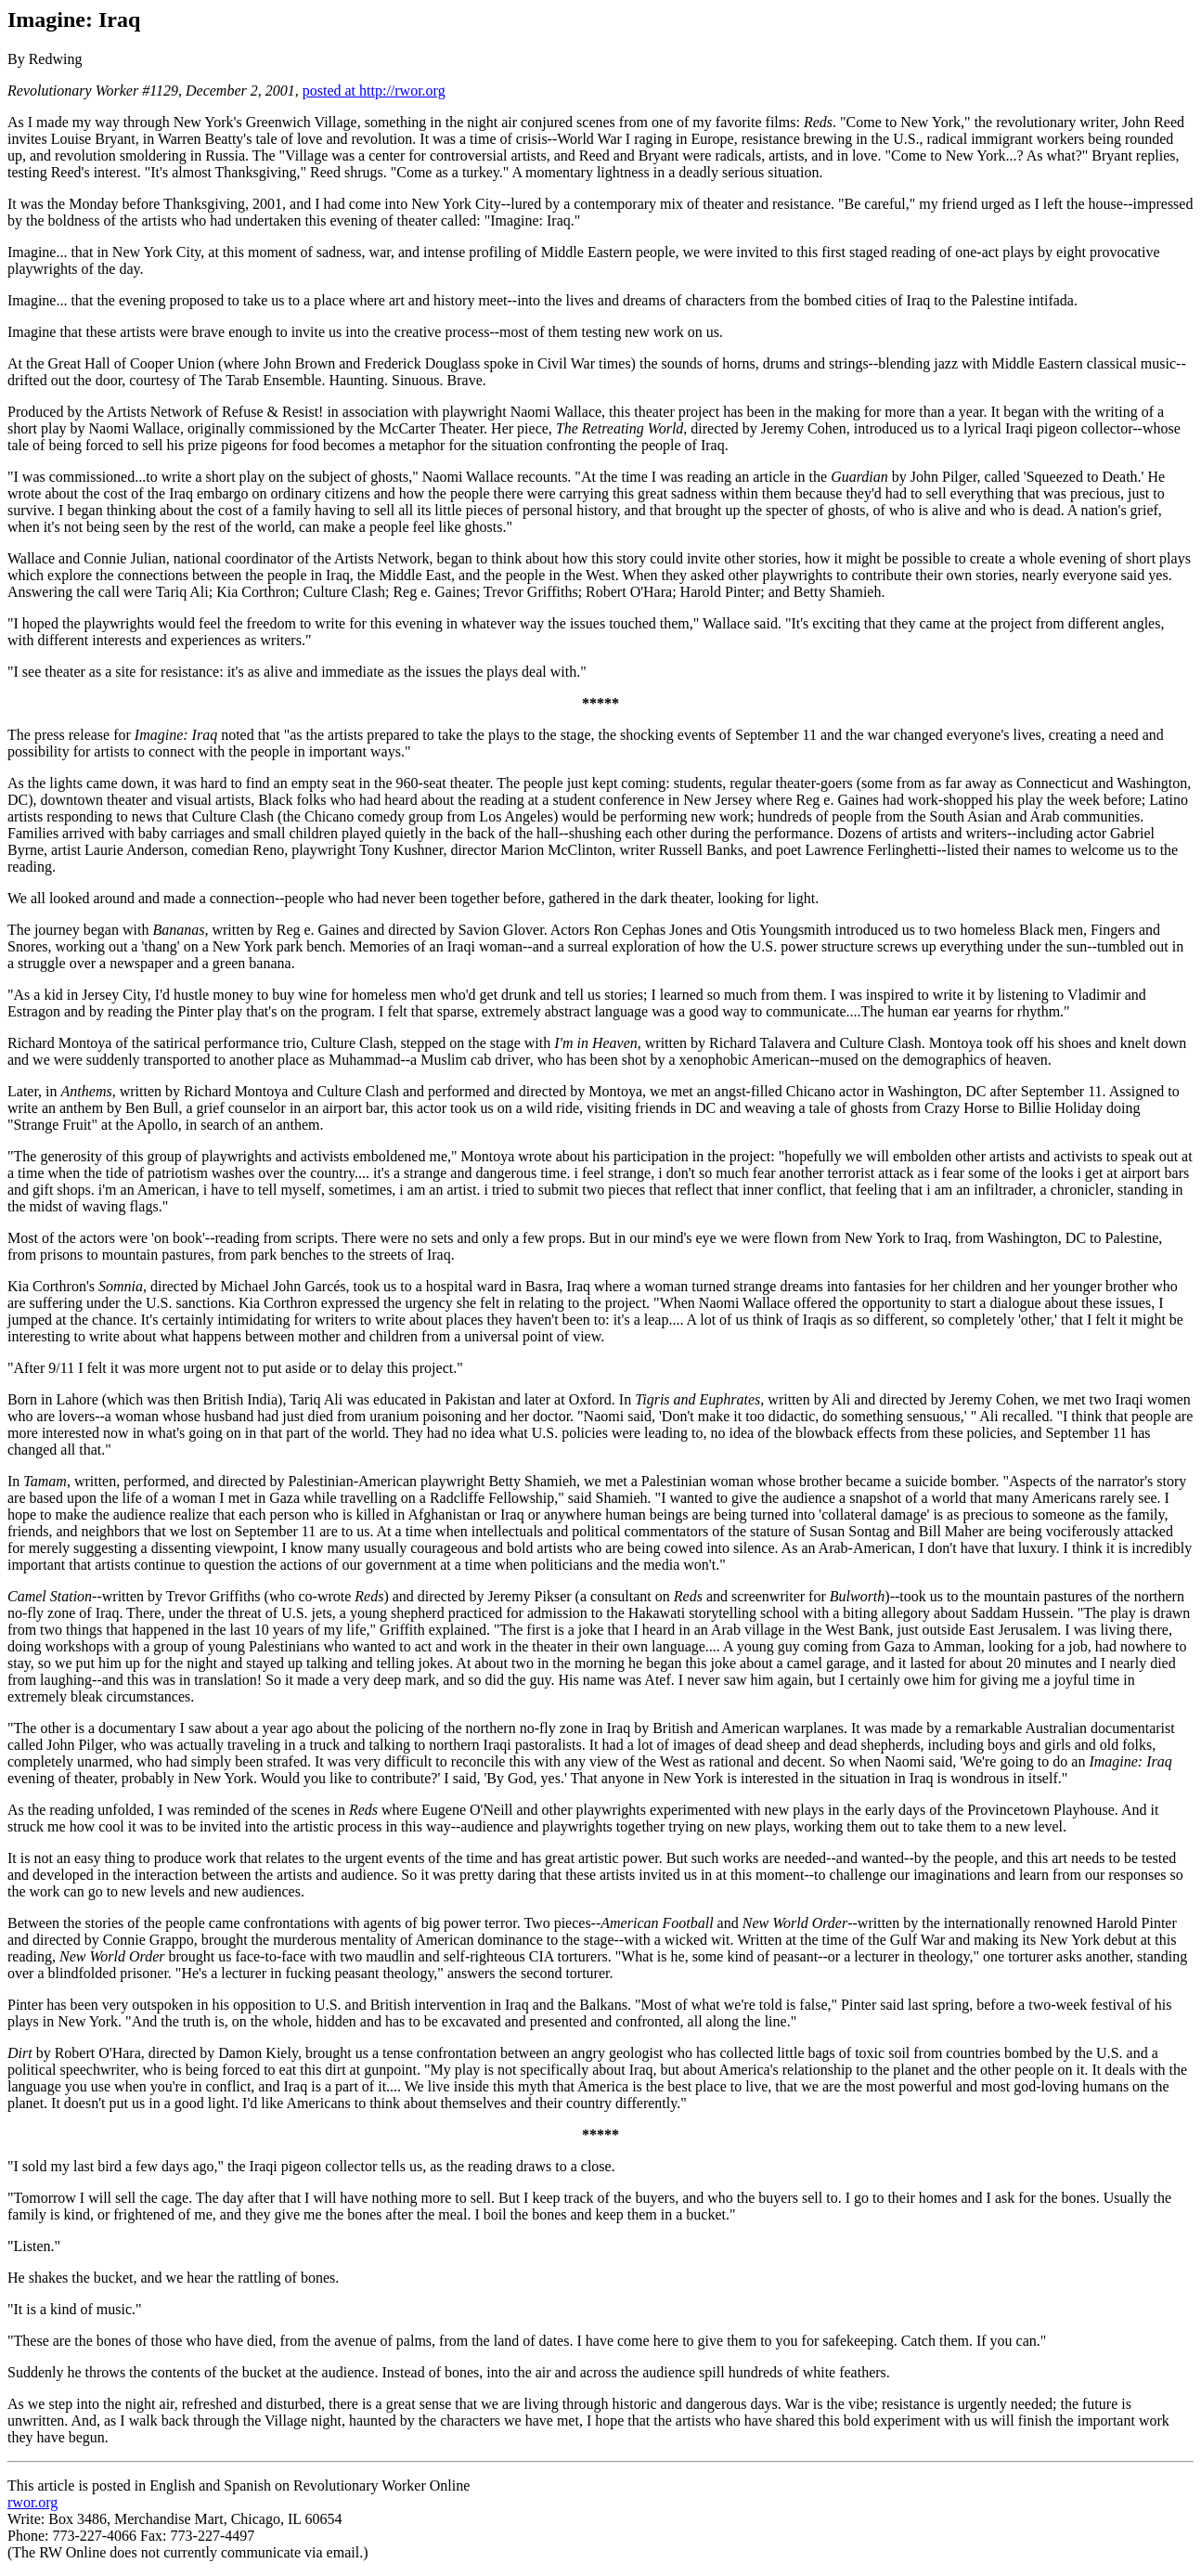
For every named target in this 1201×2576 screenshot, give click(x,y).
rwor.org (32, 2502)
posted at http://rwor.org (374, 90)
